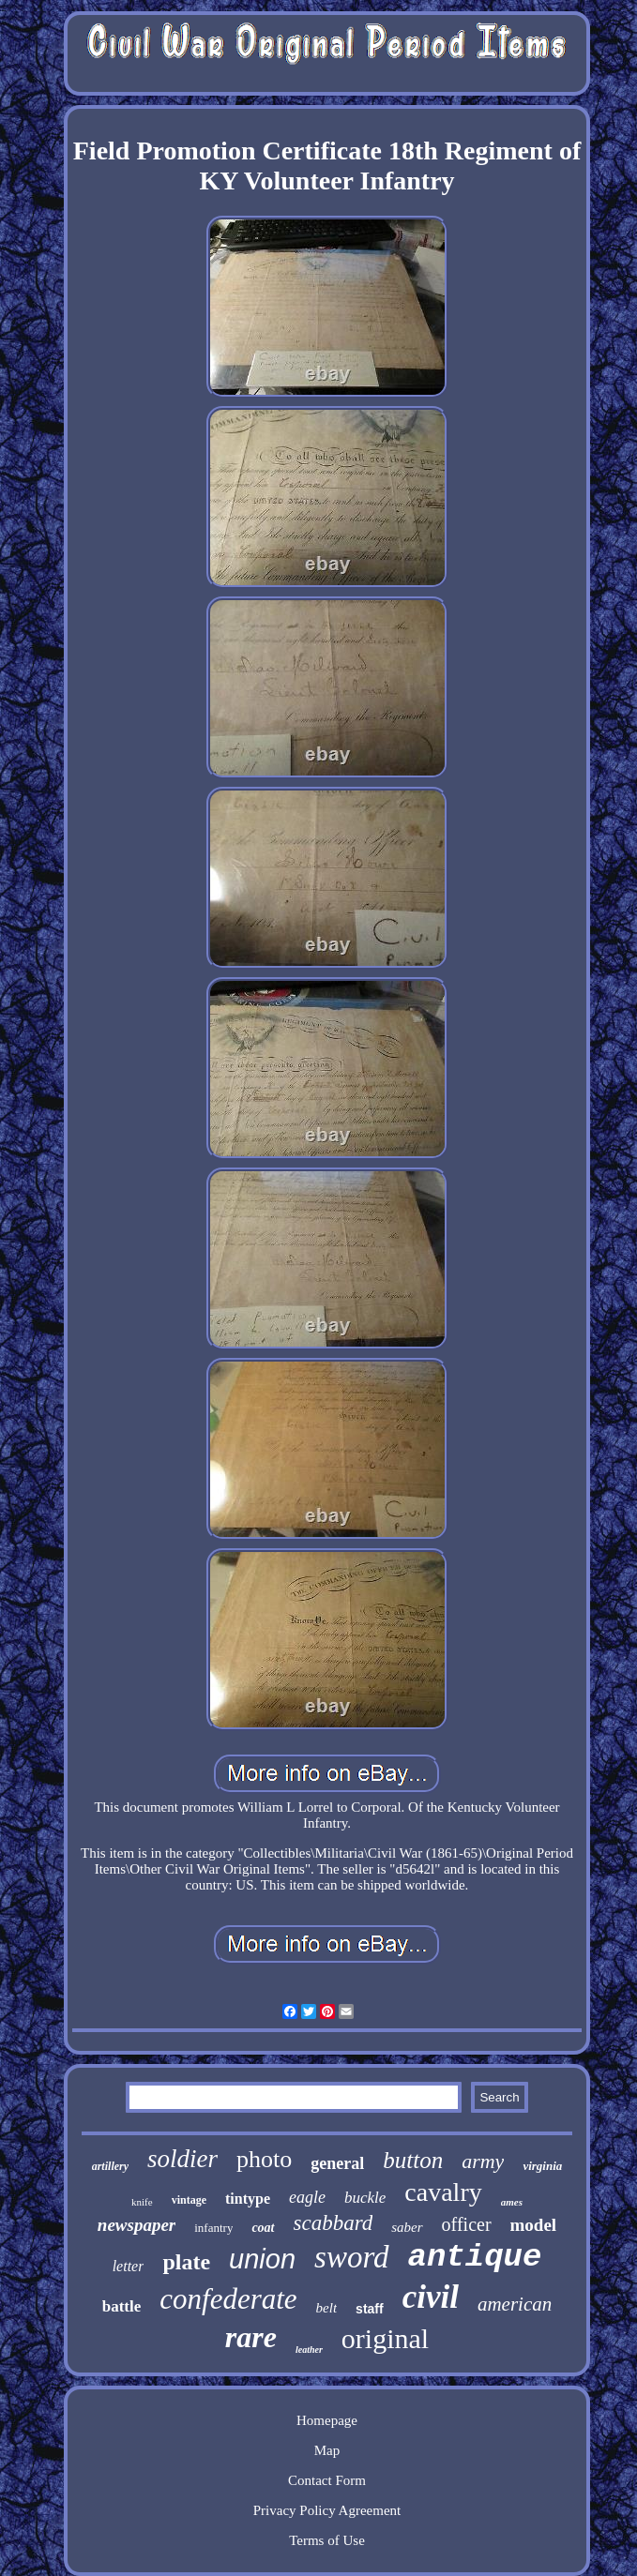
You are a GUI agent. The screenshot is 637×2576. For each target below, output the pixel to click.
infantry (213, 2228)
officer (467, 2224)
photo (264, 2159)
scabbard (333, 2223)
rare (251, 2337)
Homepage (326, 2420)
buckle (365, 2198)
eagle (307, 2197)
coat (262, 2228)
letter (128, 2266)
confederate (227, 2298)
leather (309, 2349)
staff (370, 2308)
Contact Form (327, 2480)
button (413, 2160)
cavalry (442, 2192)
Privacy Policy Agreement (327, 2510)
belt (327, 2307)
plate (186, 2262)
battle (122, 2306)
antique (475, 2257)
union (262, 2259)
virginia (542, 2166)
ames (512, 2201)
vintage (189, 2200)
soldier (182, 2159)
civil (430, 2297)
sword (351, 2257)
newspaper (136, 2225)
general (337, 2163)
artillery (110, 2166)
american (515, 2304)
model (533, 2225)
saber (406, 2227)
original (385, 2338)
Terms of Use (327, 2540)
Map (327, 2450)
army (483, 2161)
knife (142, 2201)
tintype (247, 2199)
